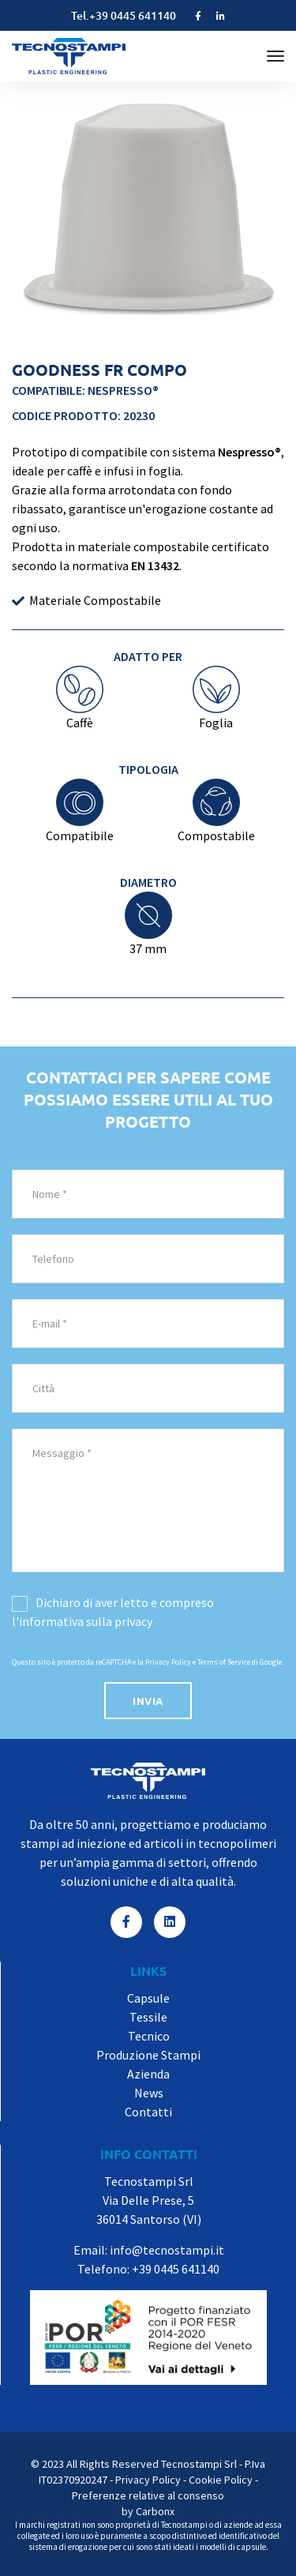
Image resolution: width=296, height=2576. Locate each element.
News (148, 2093)
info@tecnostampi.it (167, 2250)
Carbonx (155, 2511)
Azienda (148, 2074)
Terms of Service (223, 1662)
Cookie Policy (221, 2480)
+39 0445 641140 (132, 15)
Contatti (148, 2112)
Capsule (148, 1998)
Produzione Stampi (148, 2055)
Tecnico (149, 2036)
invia (148, 1700)
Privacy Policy (168, 1662)
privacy (133, 1621)
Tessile (148, 2017)
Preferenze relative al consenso (148, 2495)
